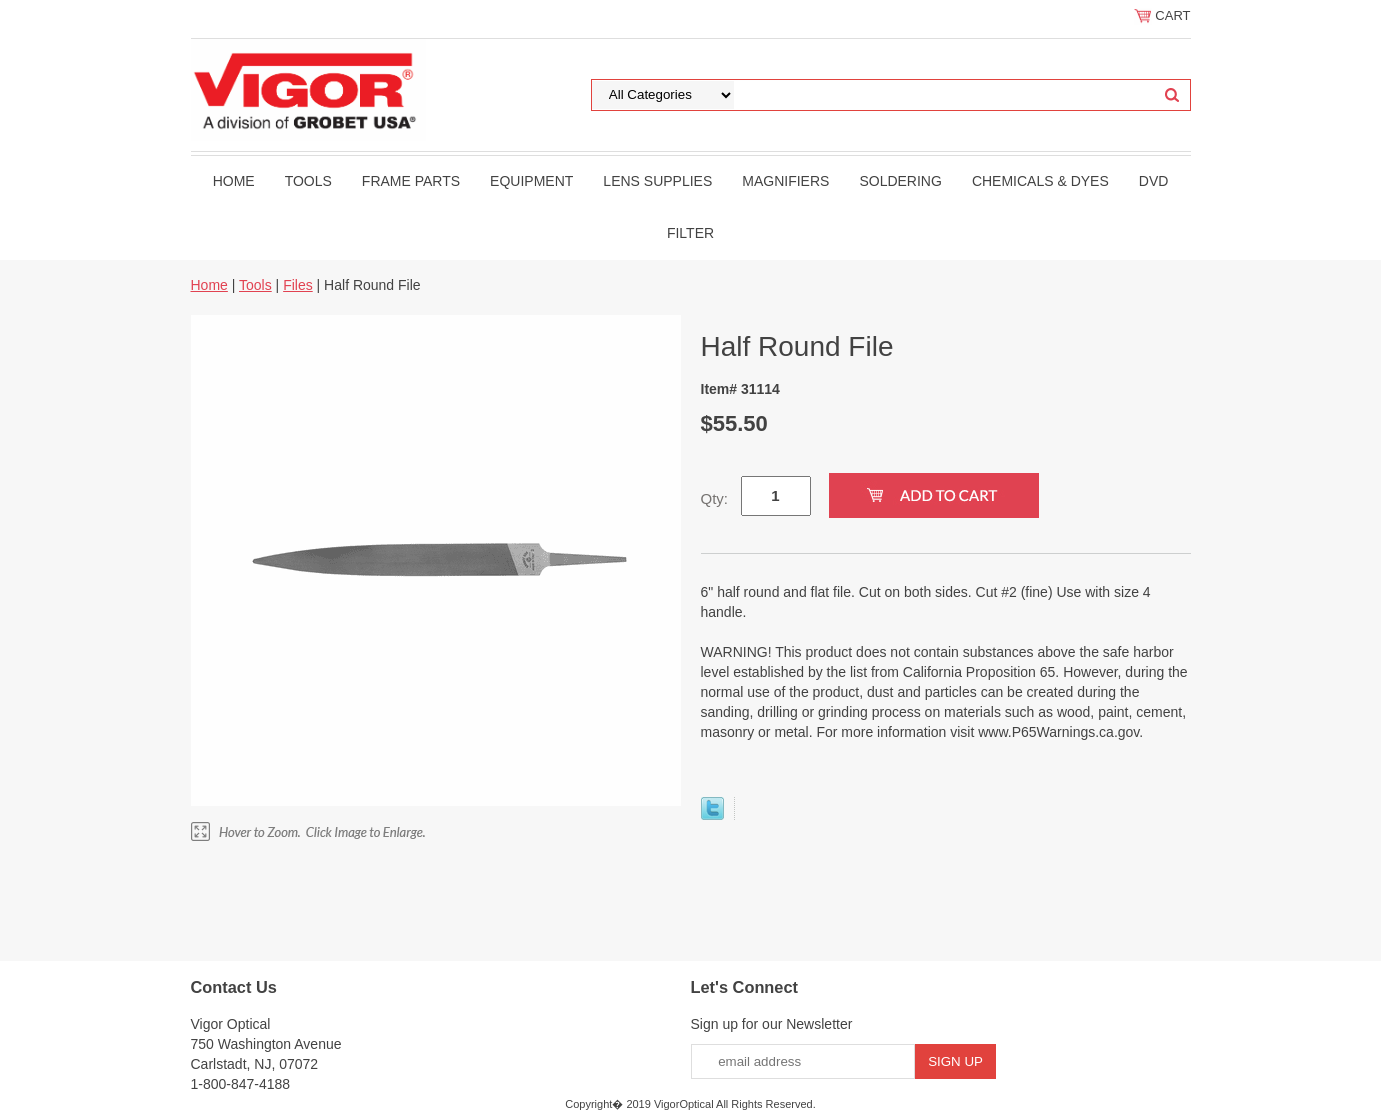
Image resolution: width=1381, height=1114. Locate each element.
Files (298, 285)
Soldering (900, 181)
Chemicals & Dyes (1040, 181)
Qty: (715, 498)
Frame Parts (411, 181)
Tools (308, 181)
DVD (1154, 181)
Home (234, 181)
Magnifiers (785, 181)
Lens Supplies (657, 181)
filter (690, 233)
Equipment (531, 181)
